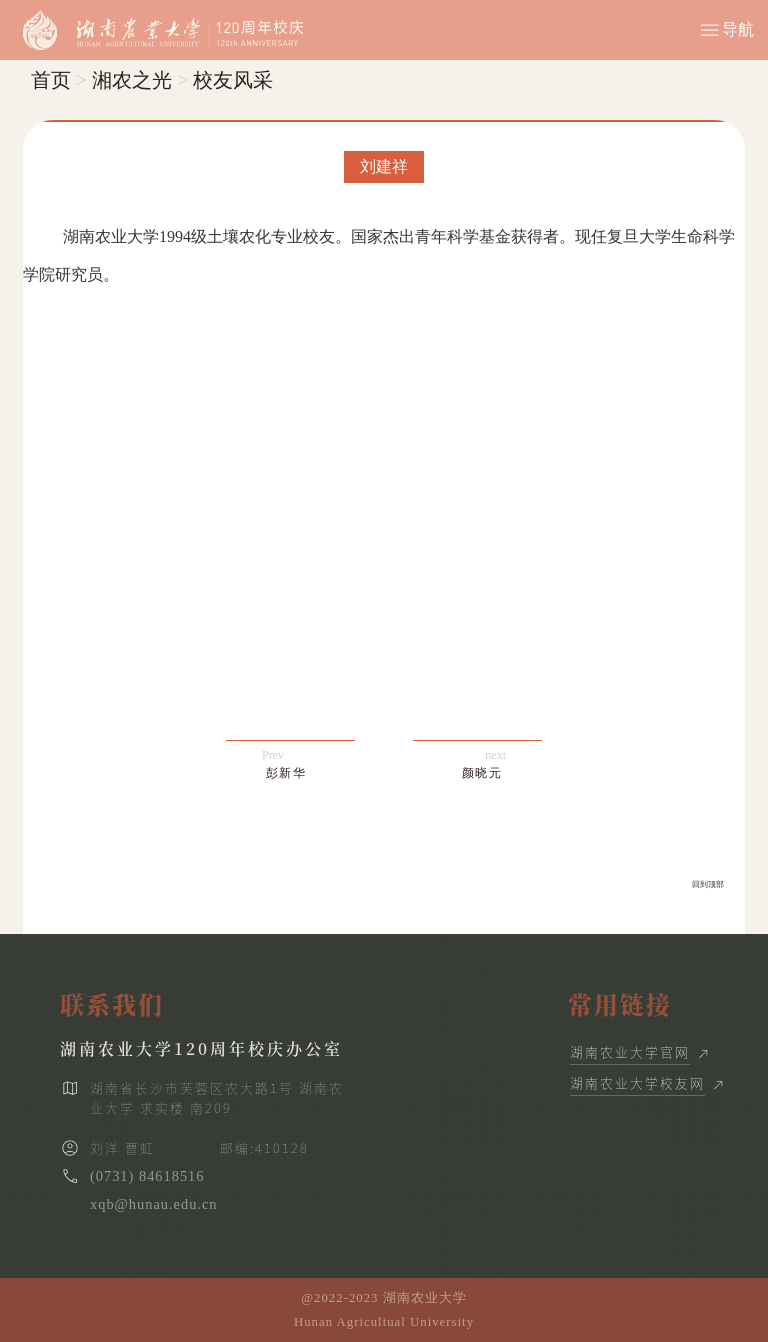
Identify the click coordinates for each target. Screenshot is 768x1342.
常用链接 (620, 1003)
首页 (51, 80)
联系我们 (112, 1003)
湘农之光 (132, 80)
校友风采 (233, 80)
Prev (284, 765)
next (484, 765)
